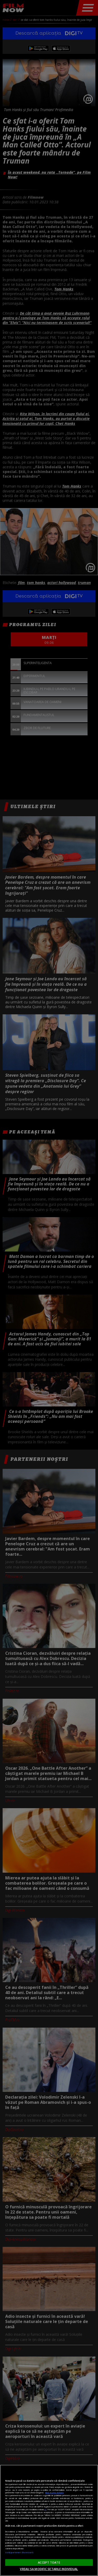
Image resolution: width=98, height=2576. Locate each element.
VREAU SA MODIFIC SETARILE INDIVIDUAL (49, 2569)
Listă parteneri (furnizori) (19, 2552)
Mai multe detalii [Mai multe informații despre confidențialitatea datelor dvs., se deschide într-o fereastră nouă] (54, 2492)
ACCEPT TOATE (49, 2562)
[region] (49, 2520)
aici (45, 2509)
